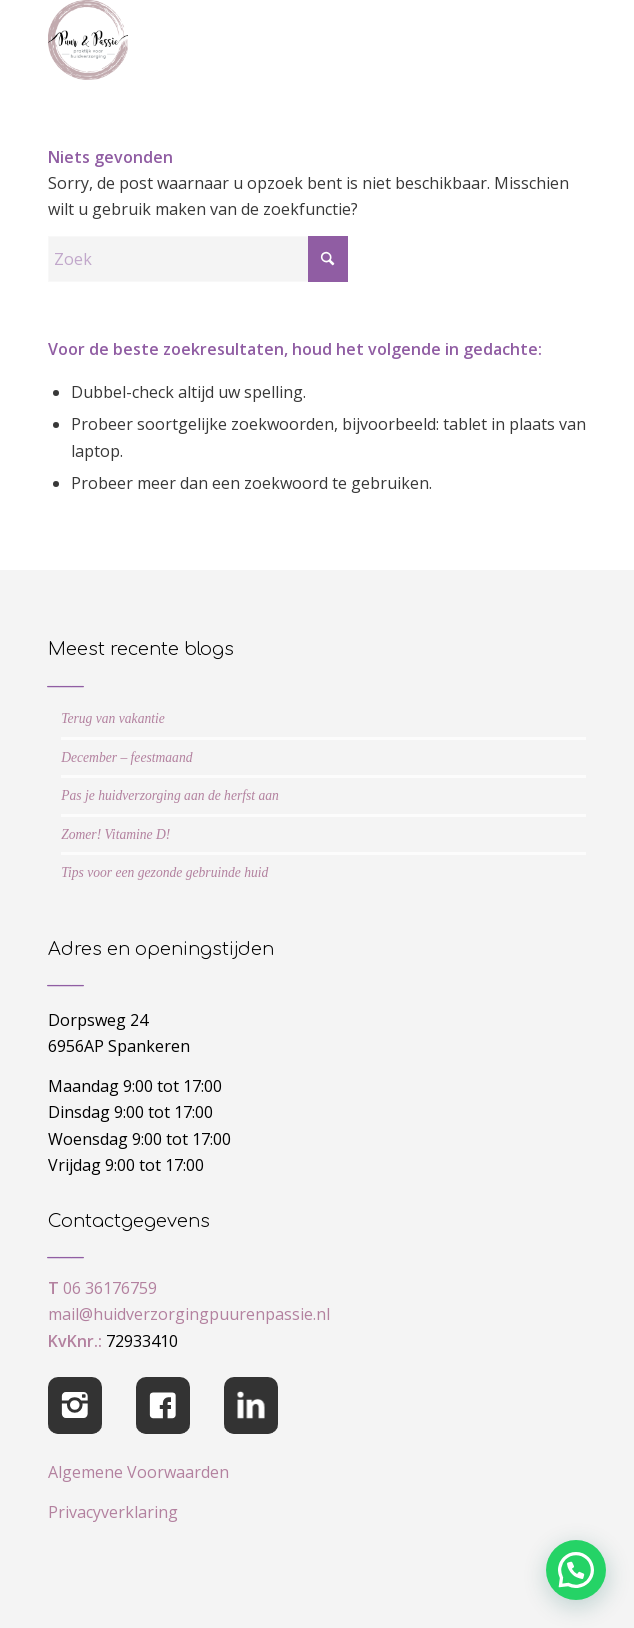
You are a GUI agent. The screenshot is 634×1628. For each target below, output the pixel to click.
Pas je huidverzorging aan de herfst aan (170, 795)
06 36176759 (110, 1288)
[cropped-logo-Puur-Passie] (263, 40)
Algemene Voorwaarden (138, 1472)
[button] (576, 1570)
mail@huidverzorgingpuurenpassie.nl (189, 1314)
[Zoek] (198, 259)
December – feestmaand (126, 757)
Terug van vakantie (113, 718)
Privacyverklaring (113, 1512)
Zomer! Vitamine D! (115, 834)
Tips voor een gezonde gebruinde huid (164, 872)
